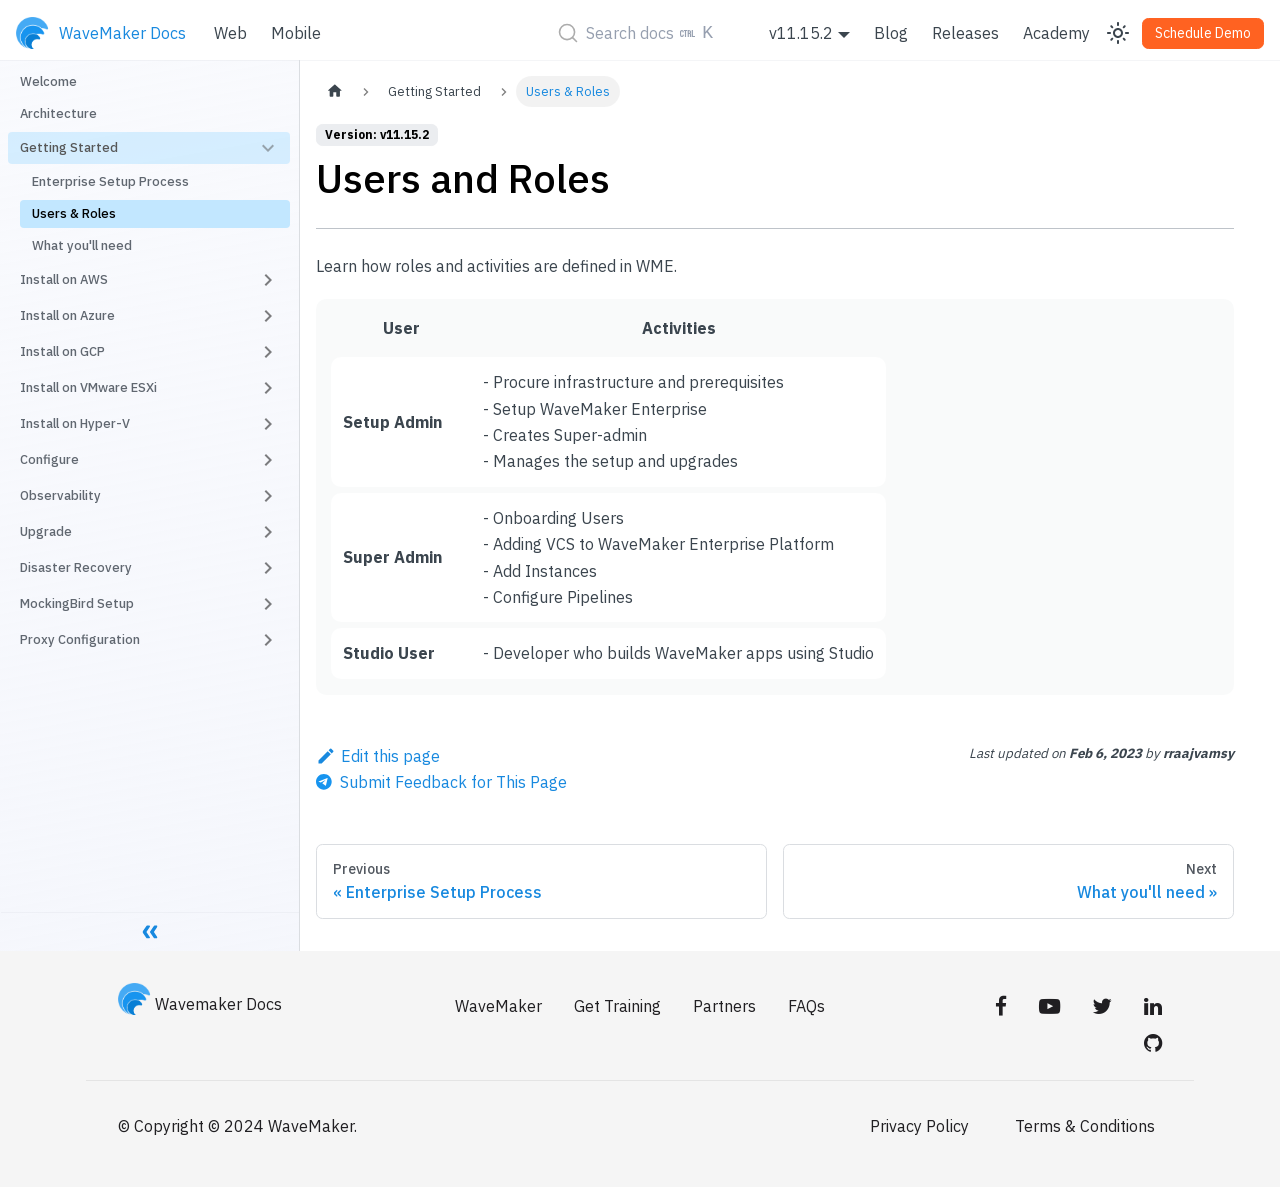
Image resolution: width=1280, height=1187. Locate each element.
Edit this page (378, 756)
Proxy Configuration (80, 639)
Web (230, 33)
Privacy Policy (919, 1126)
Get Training (617, 1006)
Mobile (296, 33)
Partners (724, 1006)
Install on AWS (64, 279)
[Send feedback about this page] (441, 782)
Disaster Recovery (76, 567)
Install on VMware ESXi (88, 387)
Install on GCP (62, 351)
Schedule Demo (1203, 33)
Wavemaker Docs (200, 1004)
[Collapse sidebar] (150, 931)
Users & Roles (74, 213)
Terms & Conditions (1085, 1126)
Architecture (58, 113)
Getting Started (69, 147)
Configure (49, 459)
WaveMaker (498, 1006)
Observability (60, 495)
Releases (965, 33)
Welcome (48, 81)
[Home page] (335, 91)
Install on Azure (67, 315)
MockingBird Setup (77, 603)
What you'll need (82, 245)
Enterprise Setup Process (110, 181)
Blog (891, 33)
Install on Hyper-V (75, 423)
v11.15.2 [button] (801, 33)
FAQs (806, 1006)
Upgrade (46, 531)
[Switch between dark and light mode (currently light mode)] (1118, 33)
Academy (1056, 33)
